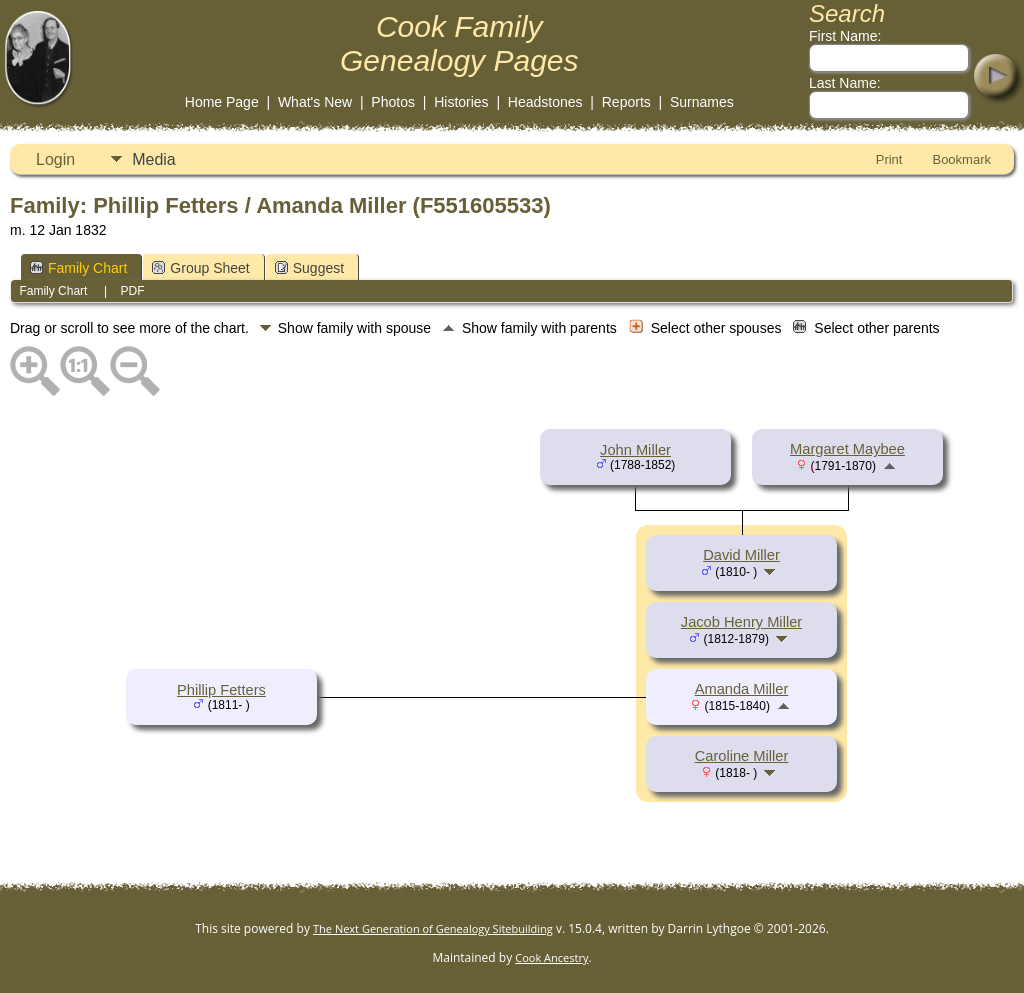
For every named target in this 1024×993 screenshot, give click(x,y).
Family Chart (78, 268)
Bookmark (961, 159)
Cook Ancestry (551, 957)
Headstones (545, 102)
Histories (461, 102)
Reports (626, 102)
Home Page (222, 102)
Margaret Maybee (847, 449)
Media (154, 159)
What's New (315, 102)
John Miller (635, 450)
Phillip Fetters (221, 690)
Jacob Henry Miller (741, 622)
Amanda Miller (742, 689)
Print (889, 159)
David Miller (741, 555)
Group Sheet (200, 268)
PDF (133, 291)
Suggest (309, 268)
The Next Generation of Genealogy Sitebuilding (433, 928)
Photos (393, 102)
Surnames (702, 102)
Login (55, 159)
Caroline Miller (742, 756)
